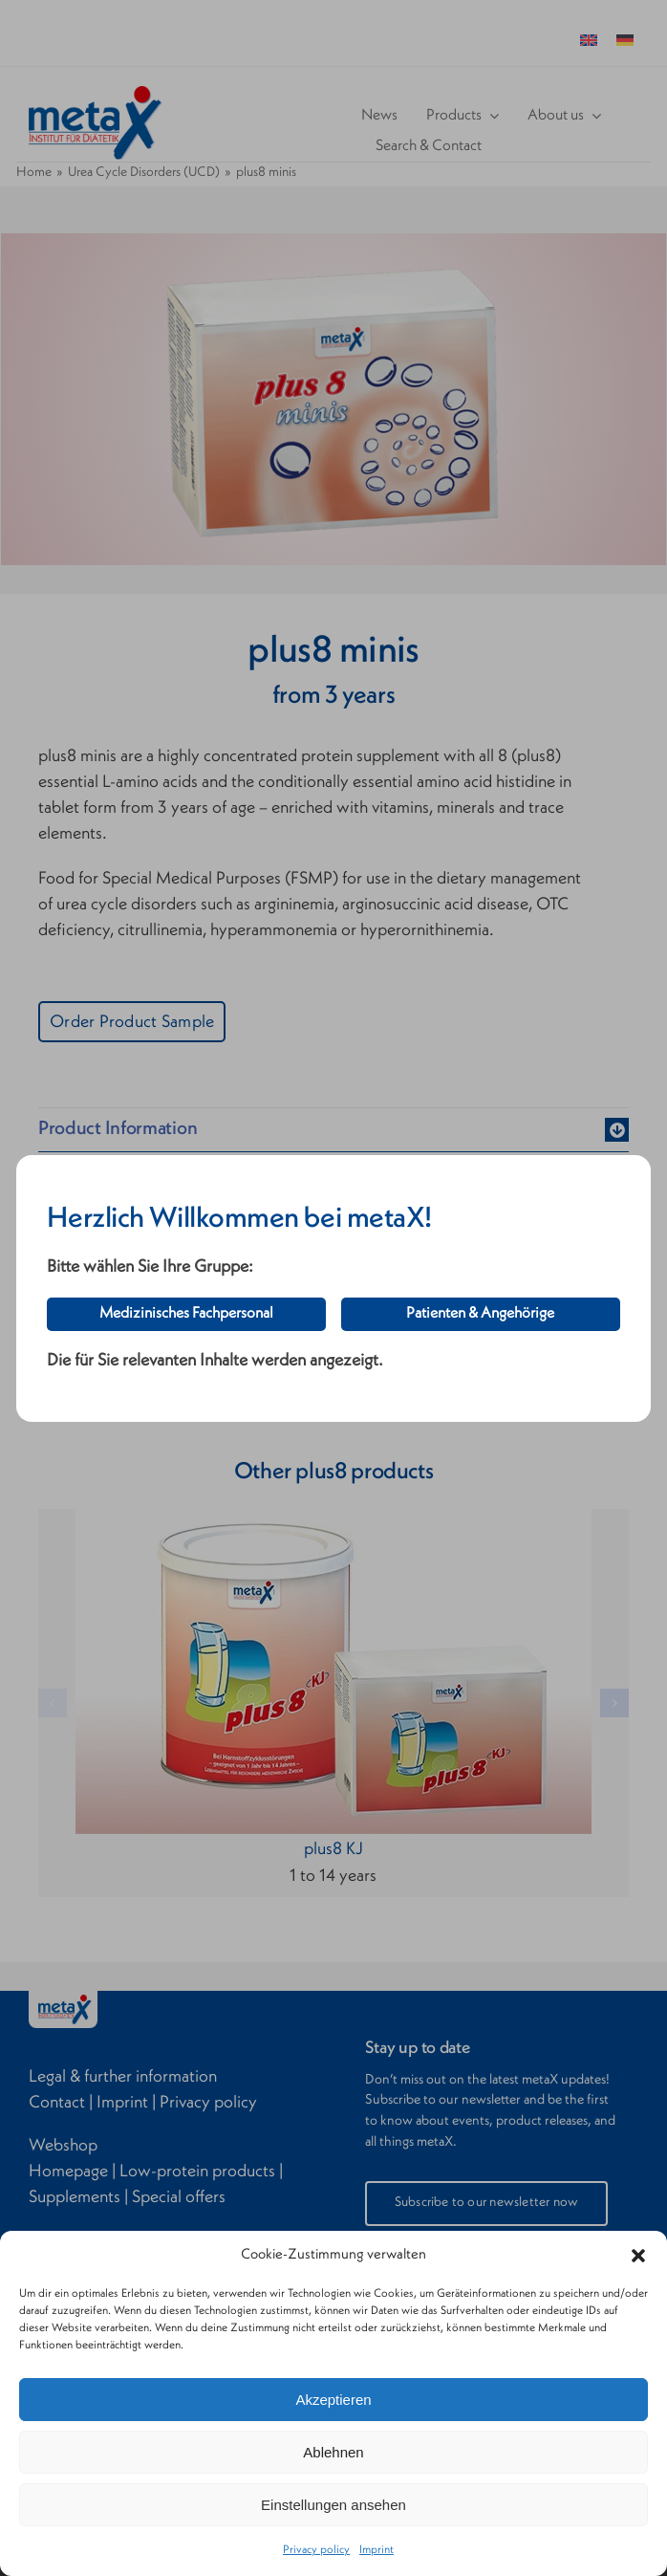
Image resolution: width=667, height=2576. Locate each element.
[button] (638, 2255)
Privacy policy (316, 2550)
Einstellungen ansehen (333, 2505)
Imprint (376, 2550)
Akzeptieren (333, 2399)
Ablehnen (333, 2452)
